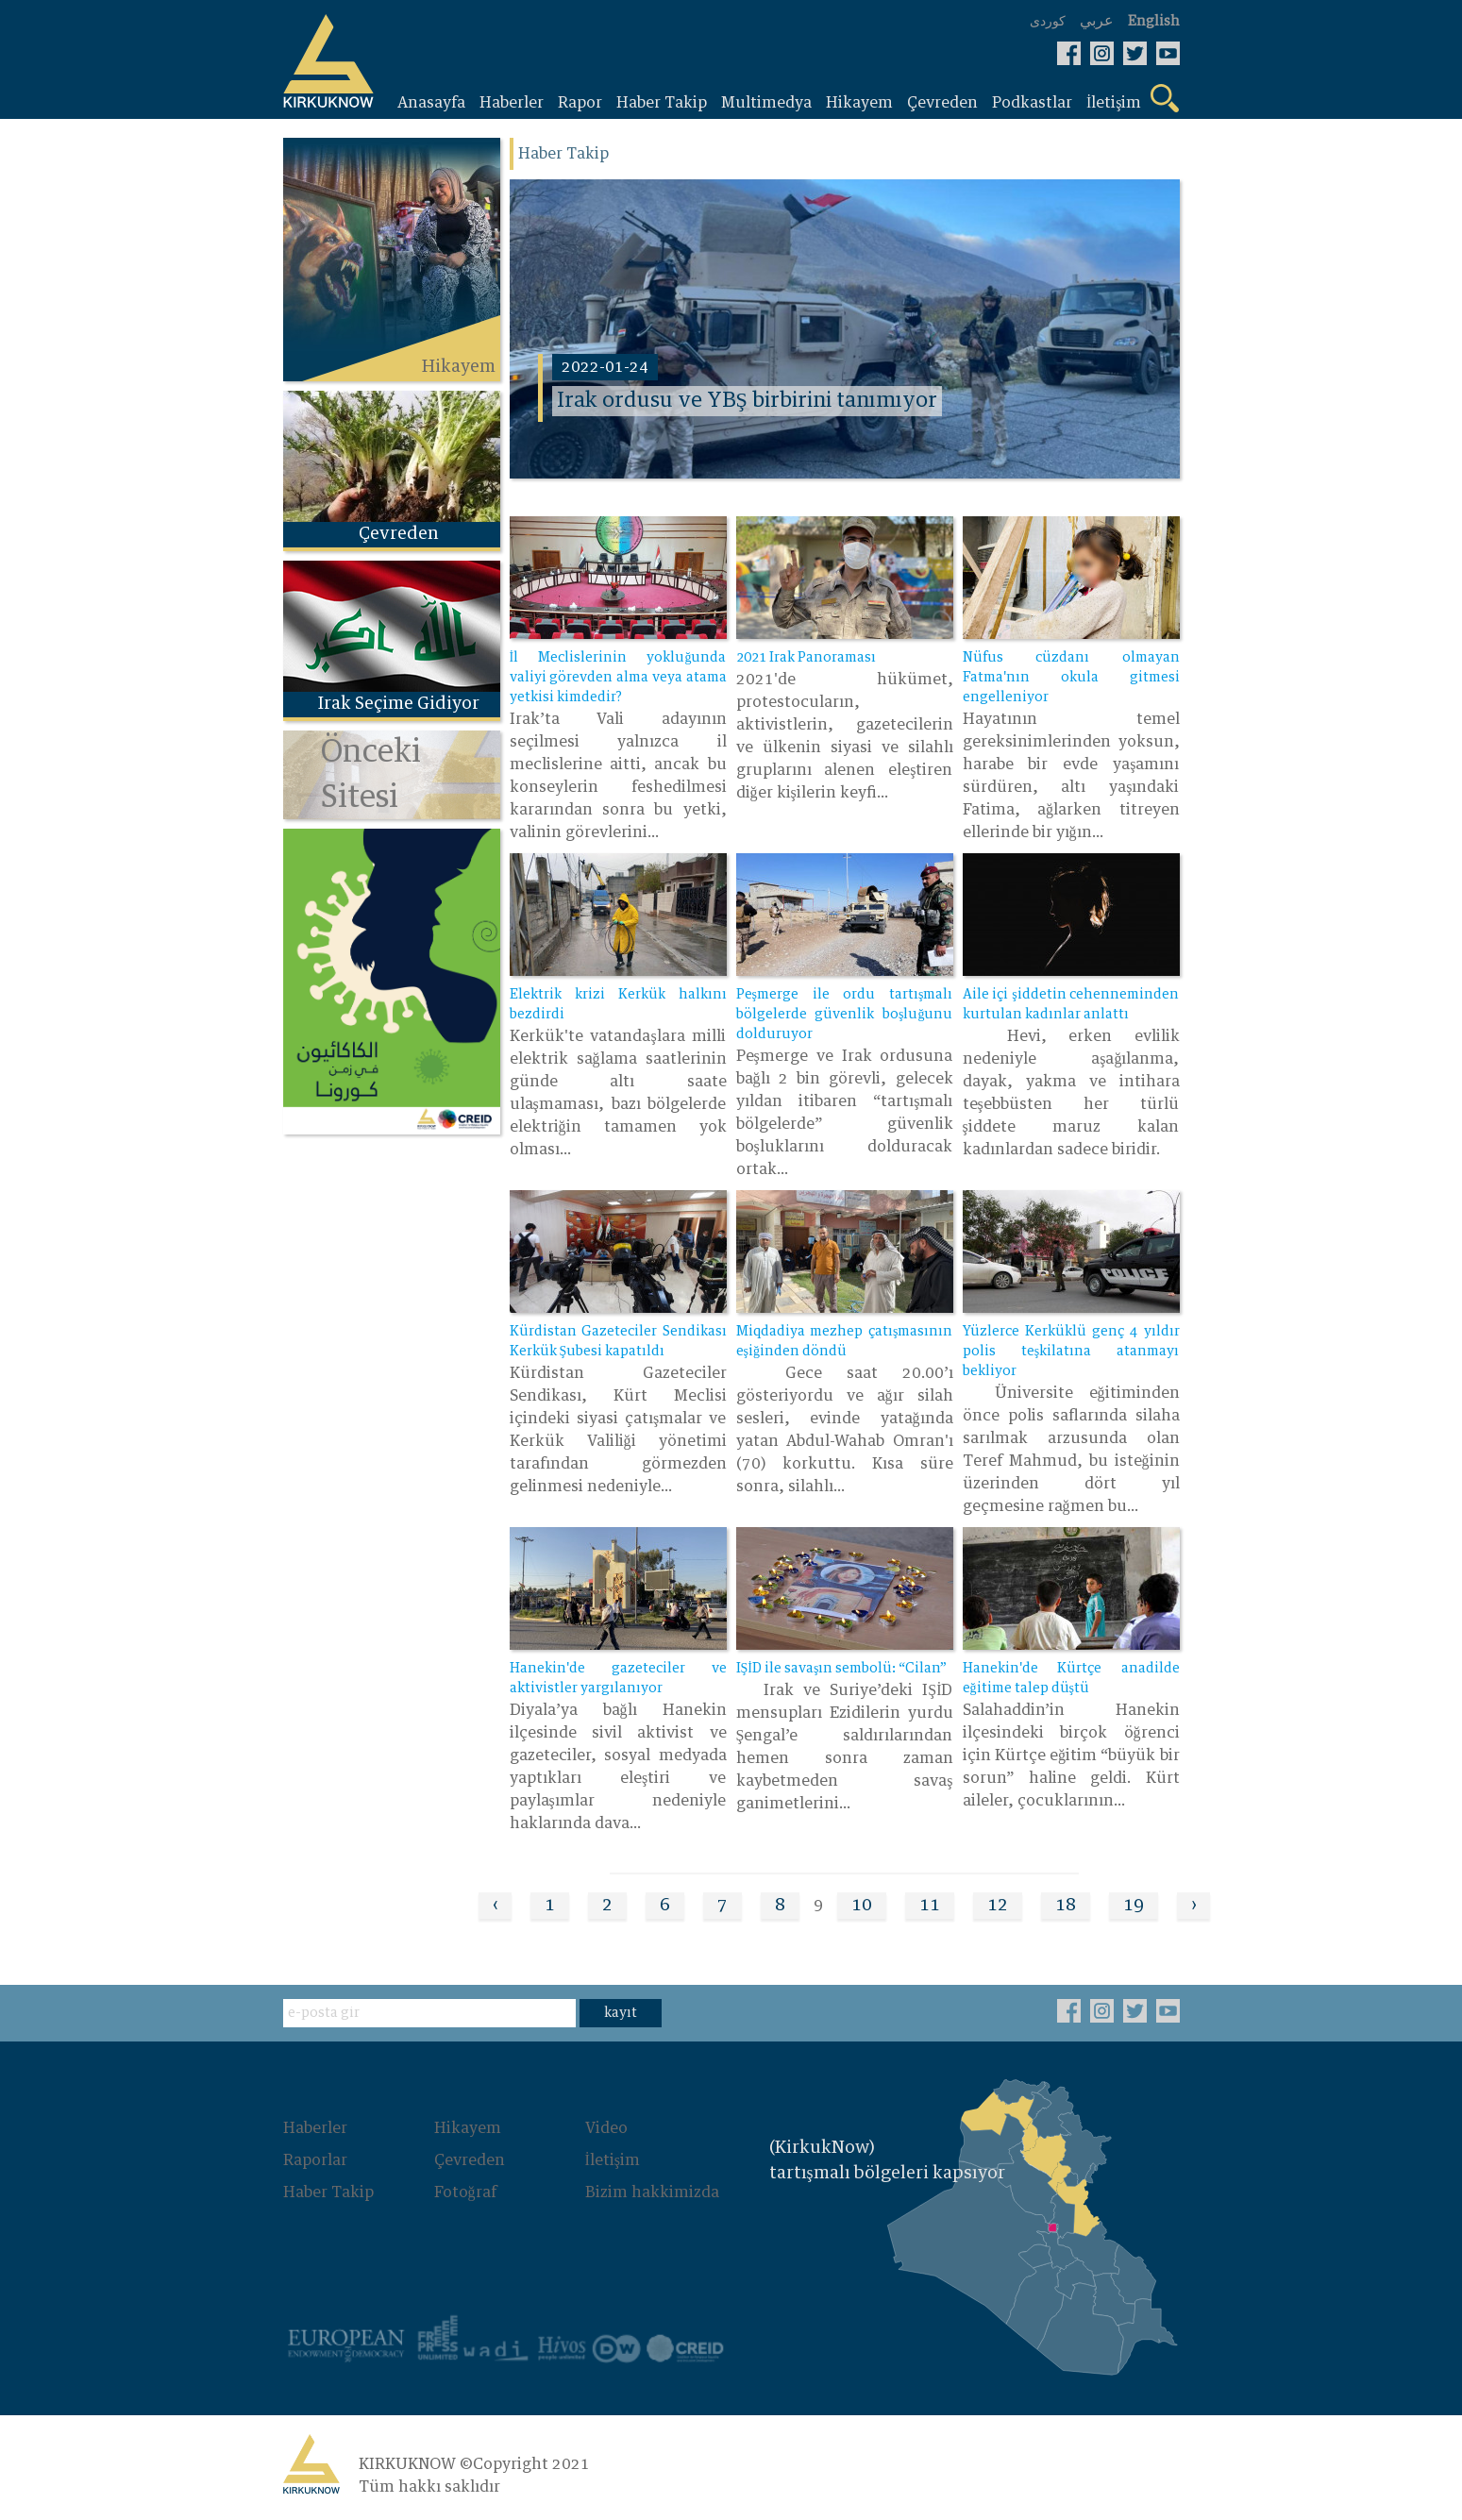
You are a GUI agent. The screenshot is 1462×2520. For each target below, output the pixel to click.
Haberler (315, 2128)
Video (606, 2128)
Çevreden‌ (469, 2160)
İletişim (613, 2160)
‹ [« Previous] (495, 1905)
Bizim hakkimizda (652, 2192)
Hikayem (467, 2128)
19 (1133, 1905)
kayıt (620, 2013)
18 (1065, 1905)
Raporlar (315, 2160)
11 (929, 1905)
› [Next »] (1193, 1905)
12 (997, 1905)
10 (861, 1905)
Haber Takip (328, 2192)
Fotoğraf (465, 2192)
